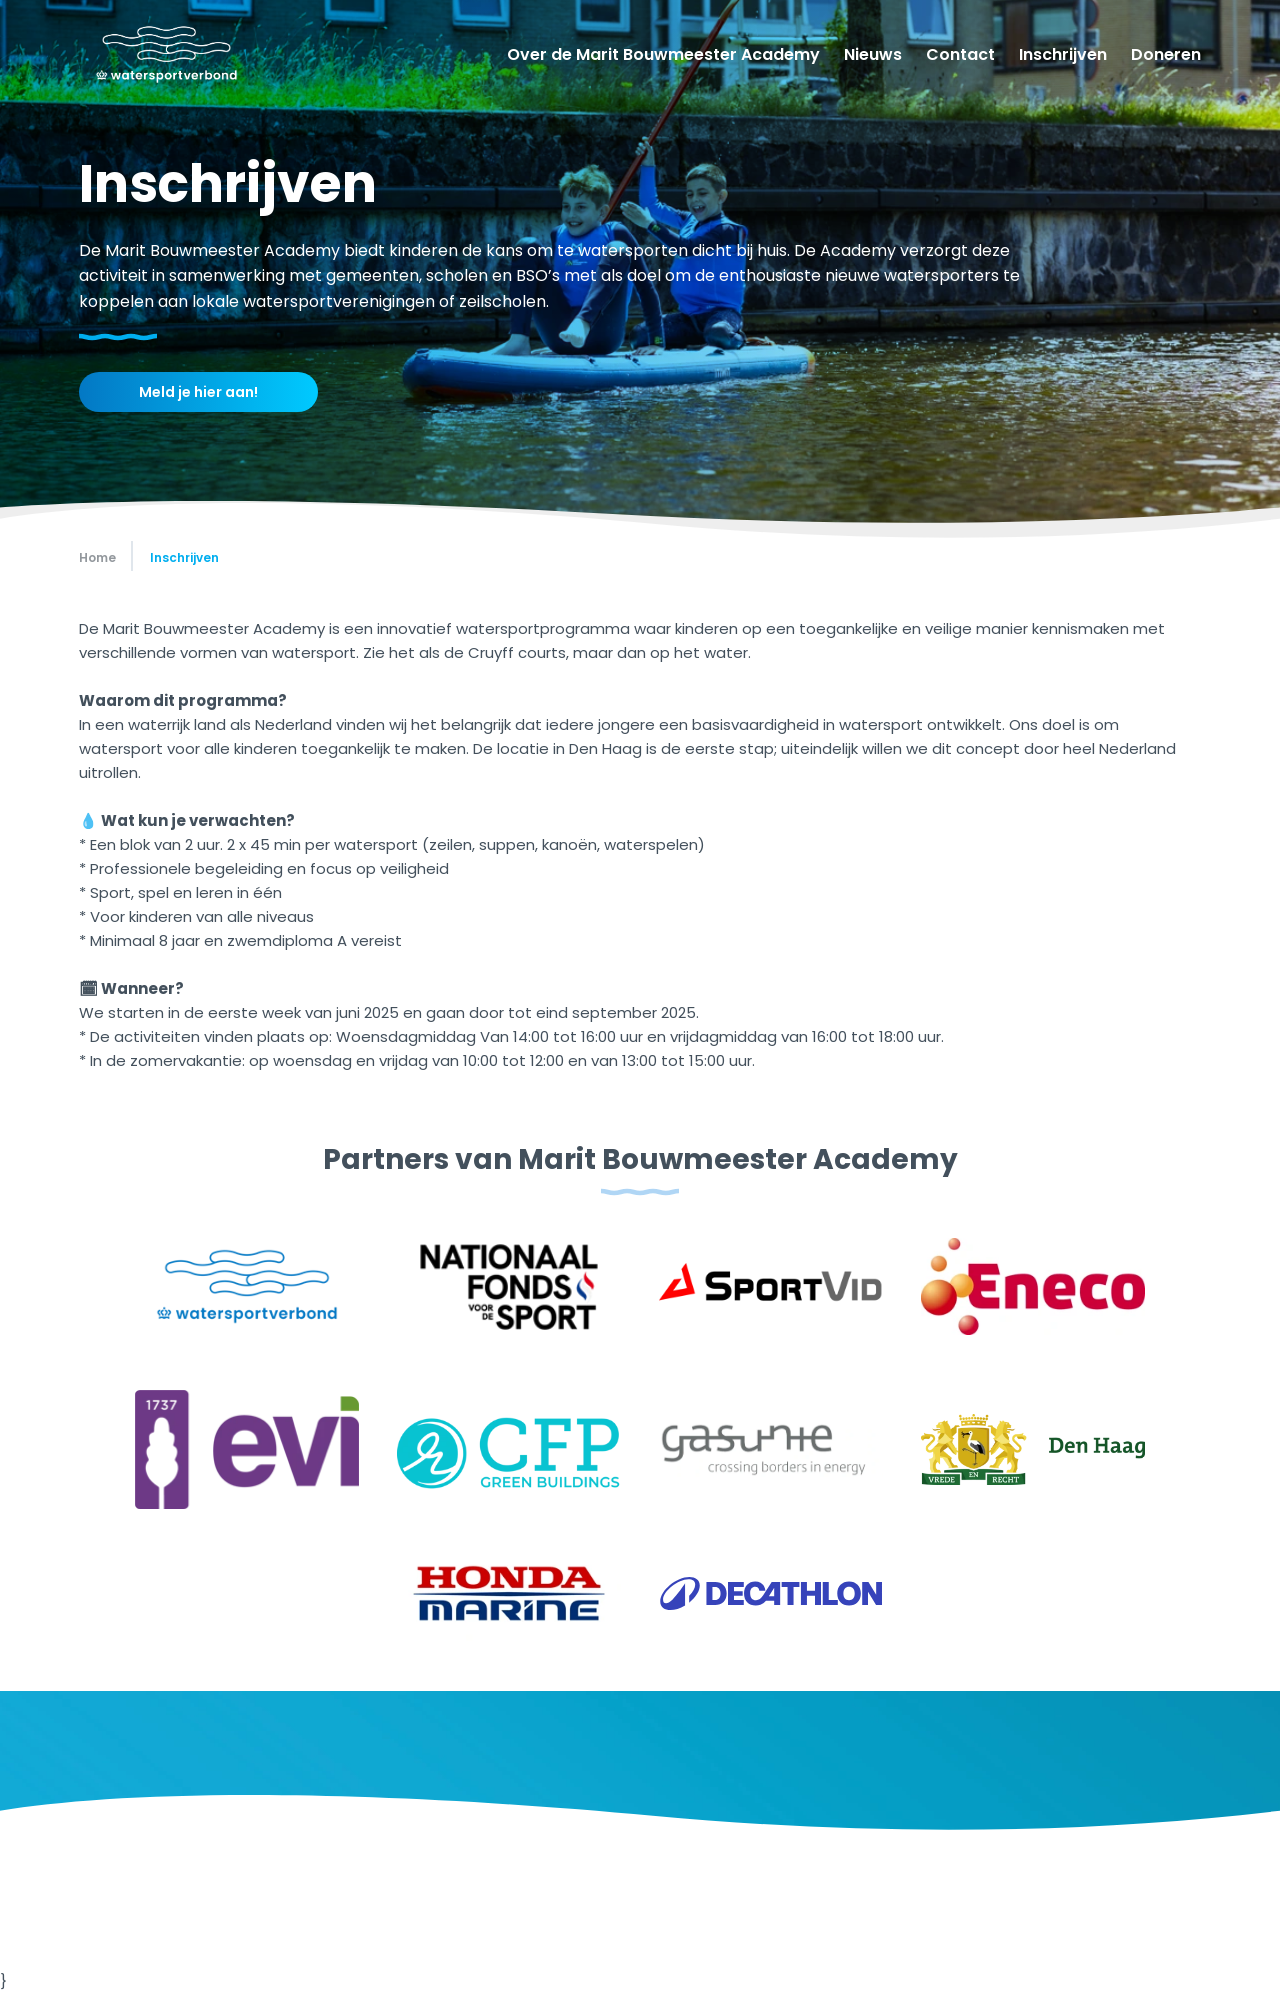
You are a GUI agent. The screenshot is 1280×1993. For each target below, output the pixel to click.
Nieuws (873, 54)
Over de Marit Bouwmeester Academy (663, 54)
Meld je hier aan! (198, 392)
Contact (960, 54)
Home (97, 557)
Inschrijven (1063, 54)
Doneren (1166, 54)
